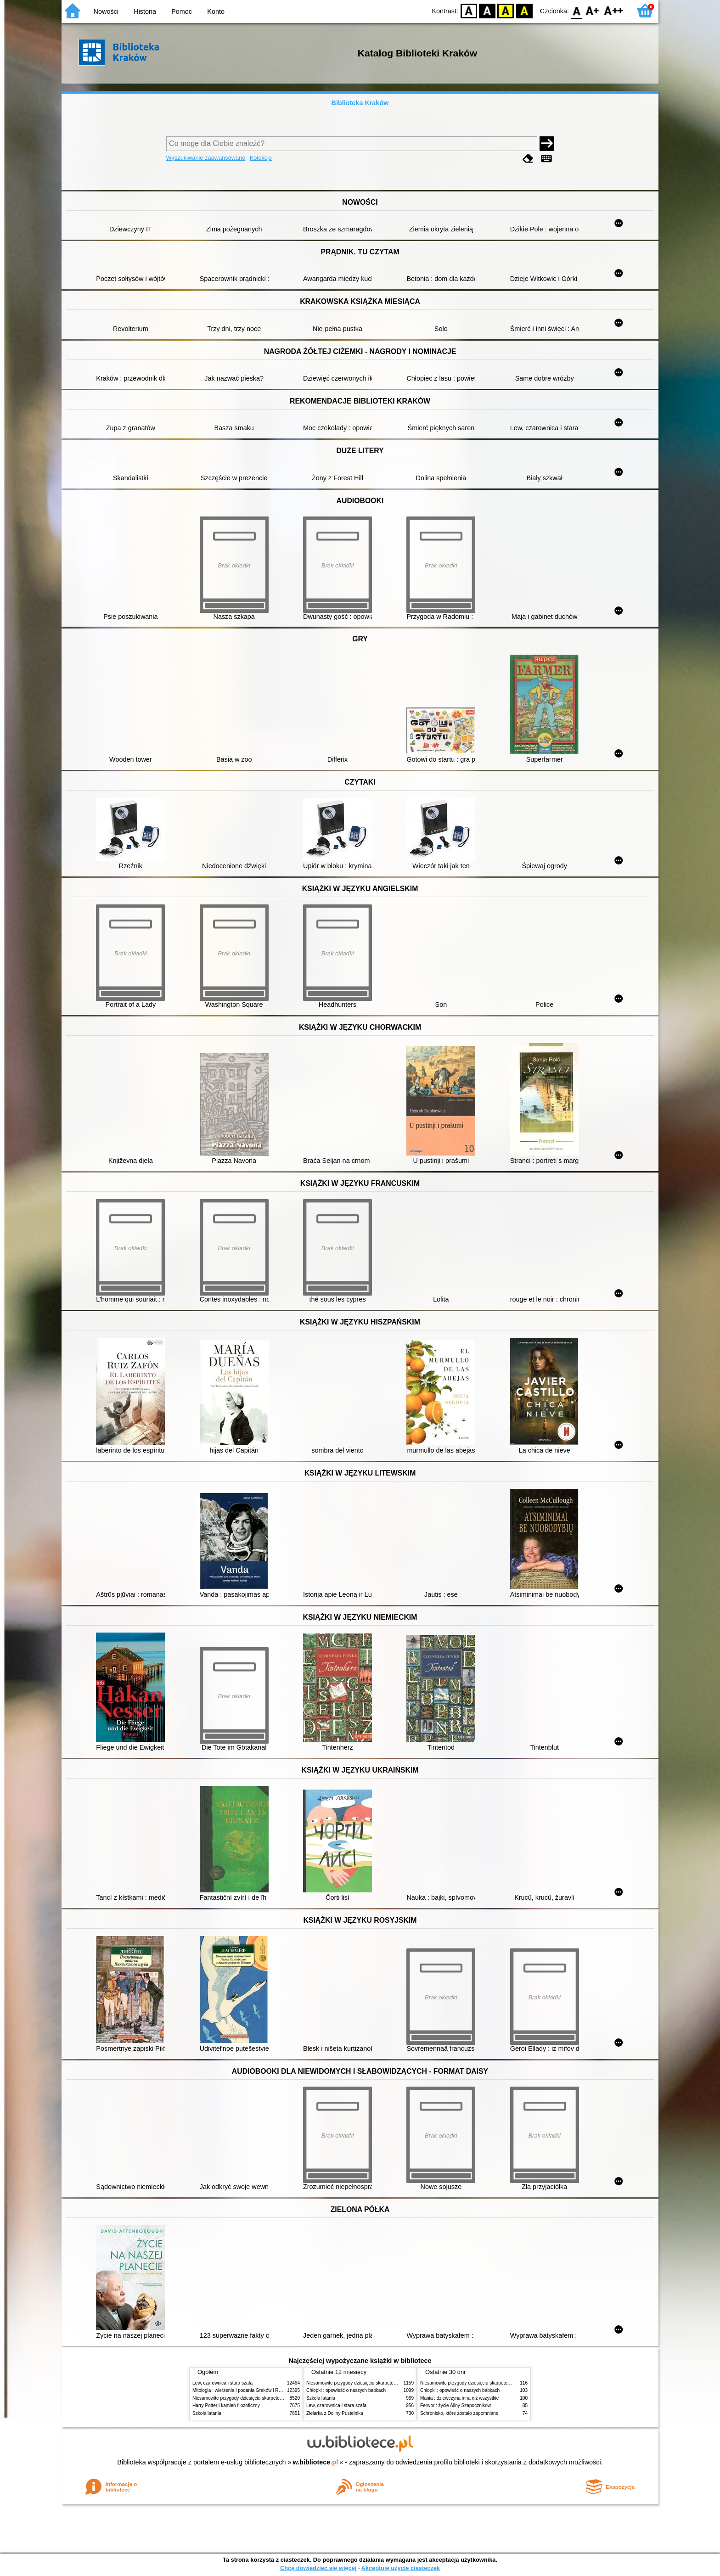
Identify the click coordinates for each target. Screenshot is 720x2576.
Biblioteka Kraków (360, 103)
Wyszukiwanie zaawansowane (206, 157)
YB (506, 10)
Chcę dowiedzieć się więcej (318, 2568)
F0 (576, 10)
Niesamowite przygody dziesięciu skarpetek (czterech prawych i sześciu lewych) (274, 2398)
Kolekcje (261, 157)
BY (524, 10)
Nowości (106, 11)
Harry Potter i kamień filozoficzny (226, 2405)
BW (487, 10)
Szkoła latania (206, 2413)
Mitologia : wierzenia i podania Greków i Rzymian (242, 2390)
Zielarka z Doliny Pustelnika (334, 2413)
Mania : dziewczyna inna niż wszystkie (459, 2398)
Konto (216, 11)
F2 (613, 10)
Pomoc (181, 11)
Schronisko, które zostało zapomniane (459, 2413)
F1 (592, 10)
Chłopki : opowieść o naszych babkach (346, 2390)
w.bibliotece (315, 2462)
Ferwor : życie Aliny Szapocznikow (455, 2405)
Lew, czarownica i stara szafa (222, 2382)
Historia (145, 11)
